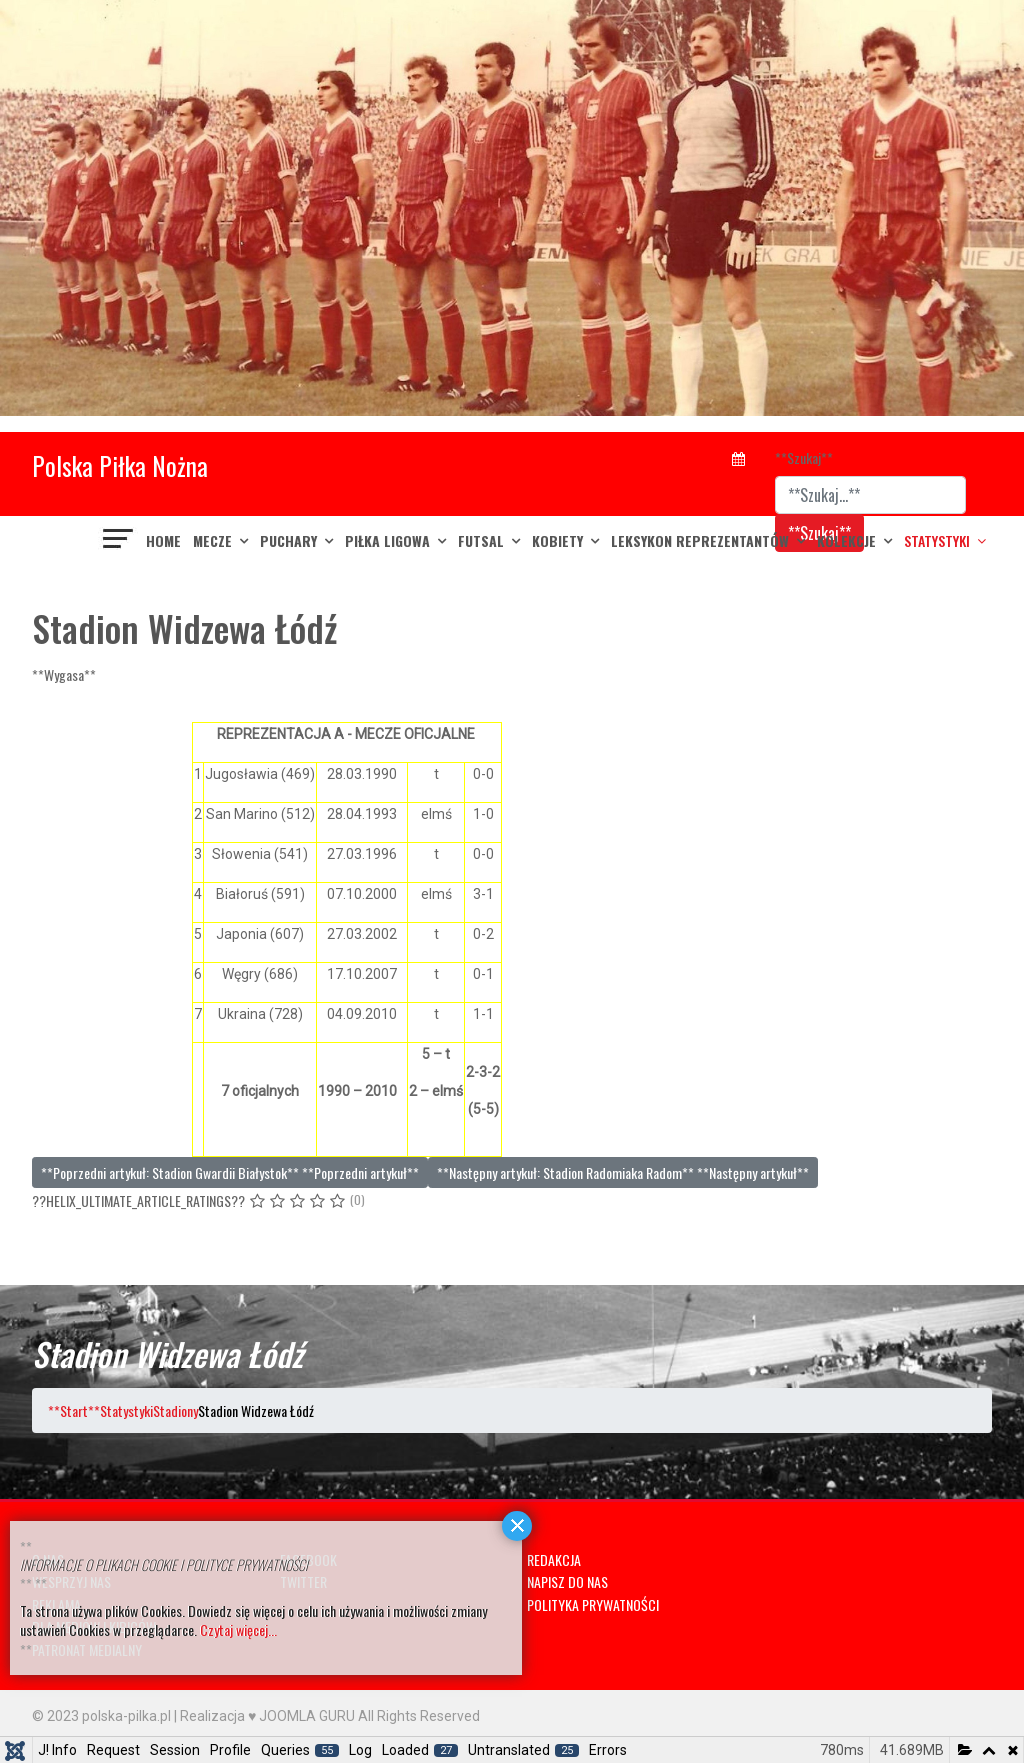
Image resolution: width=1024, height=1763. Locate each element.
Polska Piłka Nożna (120, 465)
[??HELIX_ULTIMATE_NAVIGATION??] (119, 541)
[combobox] (870, 495)
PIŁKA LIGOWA (387, 540)
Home (163, 540)
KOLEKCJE (846, 540)
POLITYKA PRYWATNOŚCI (593, 1604)
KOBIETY (557, 540)
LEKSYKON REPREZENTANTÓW (700, 540)
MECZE (212, 540)
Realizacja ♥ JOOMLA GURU (267, 1716)
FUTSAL (481, 540)
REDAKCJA (554, 1559)
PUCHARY (288, 540)
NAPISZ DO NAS (567, 1581)
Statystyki (937, 540)
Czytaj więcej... (238, 1629)
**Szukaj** (804, 457)
